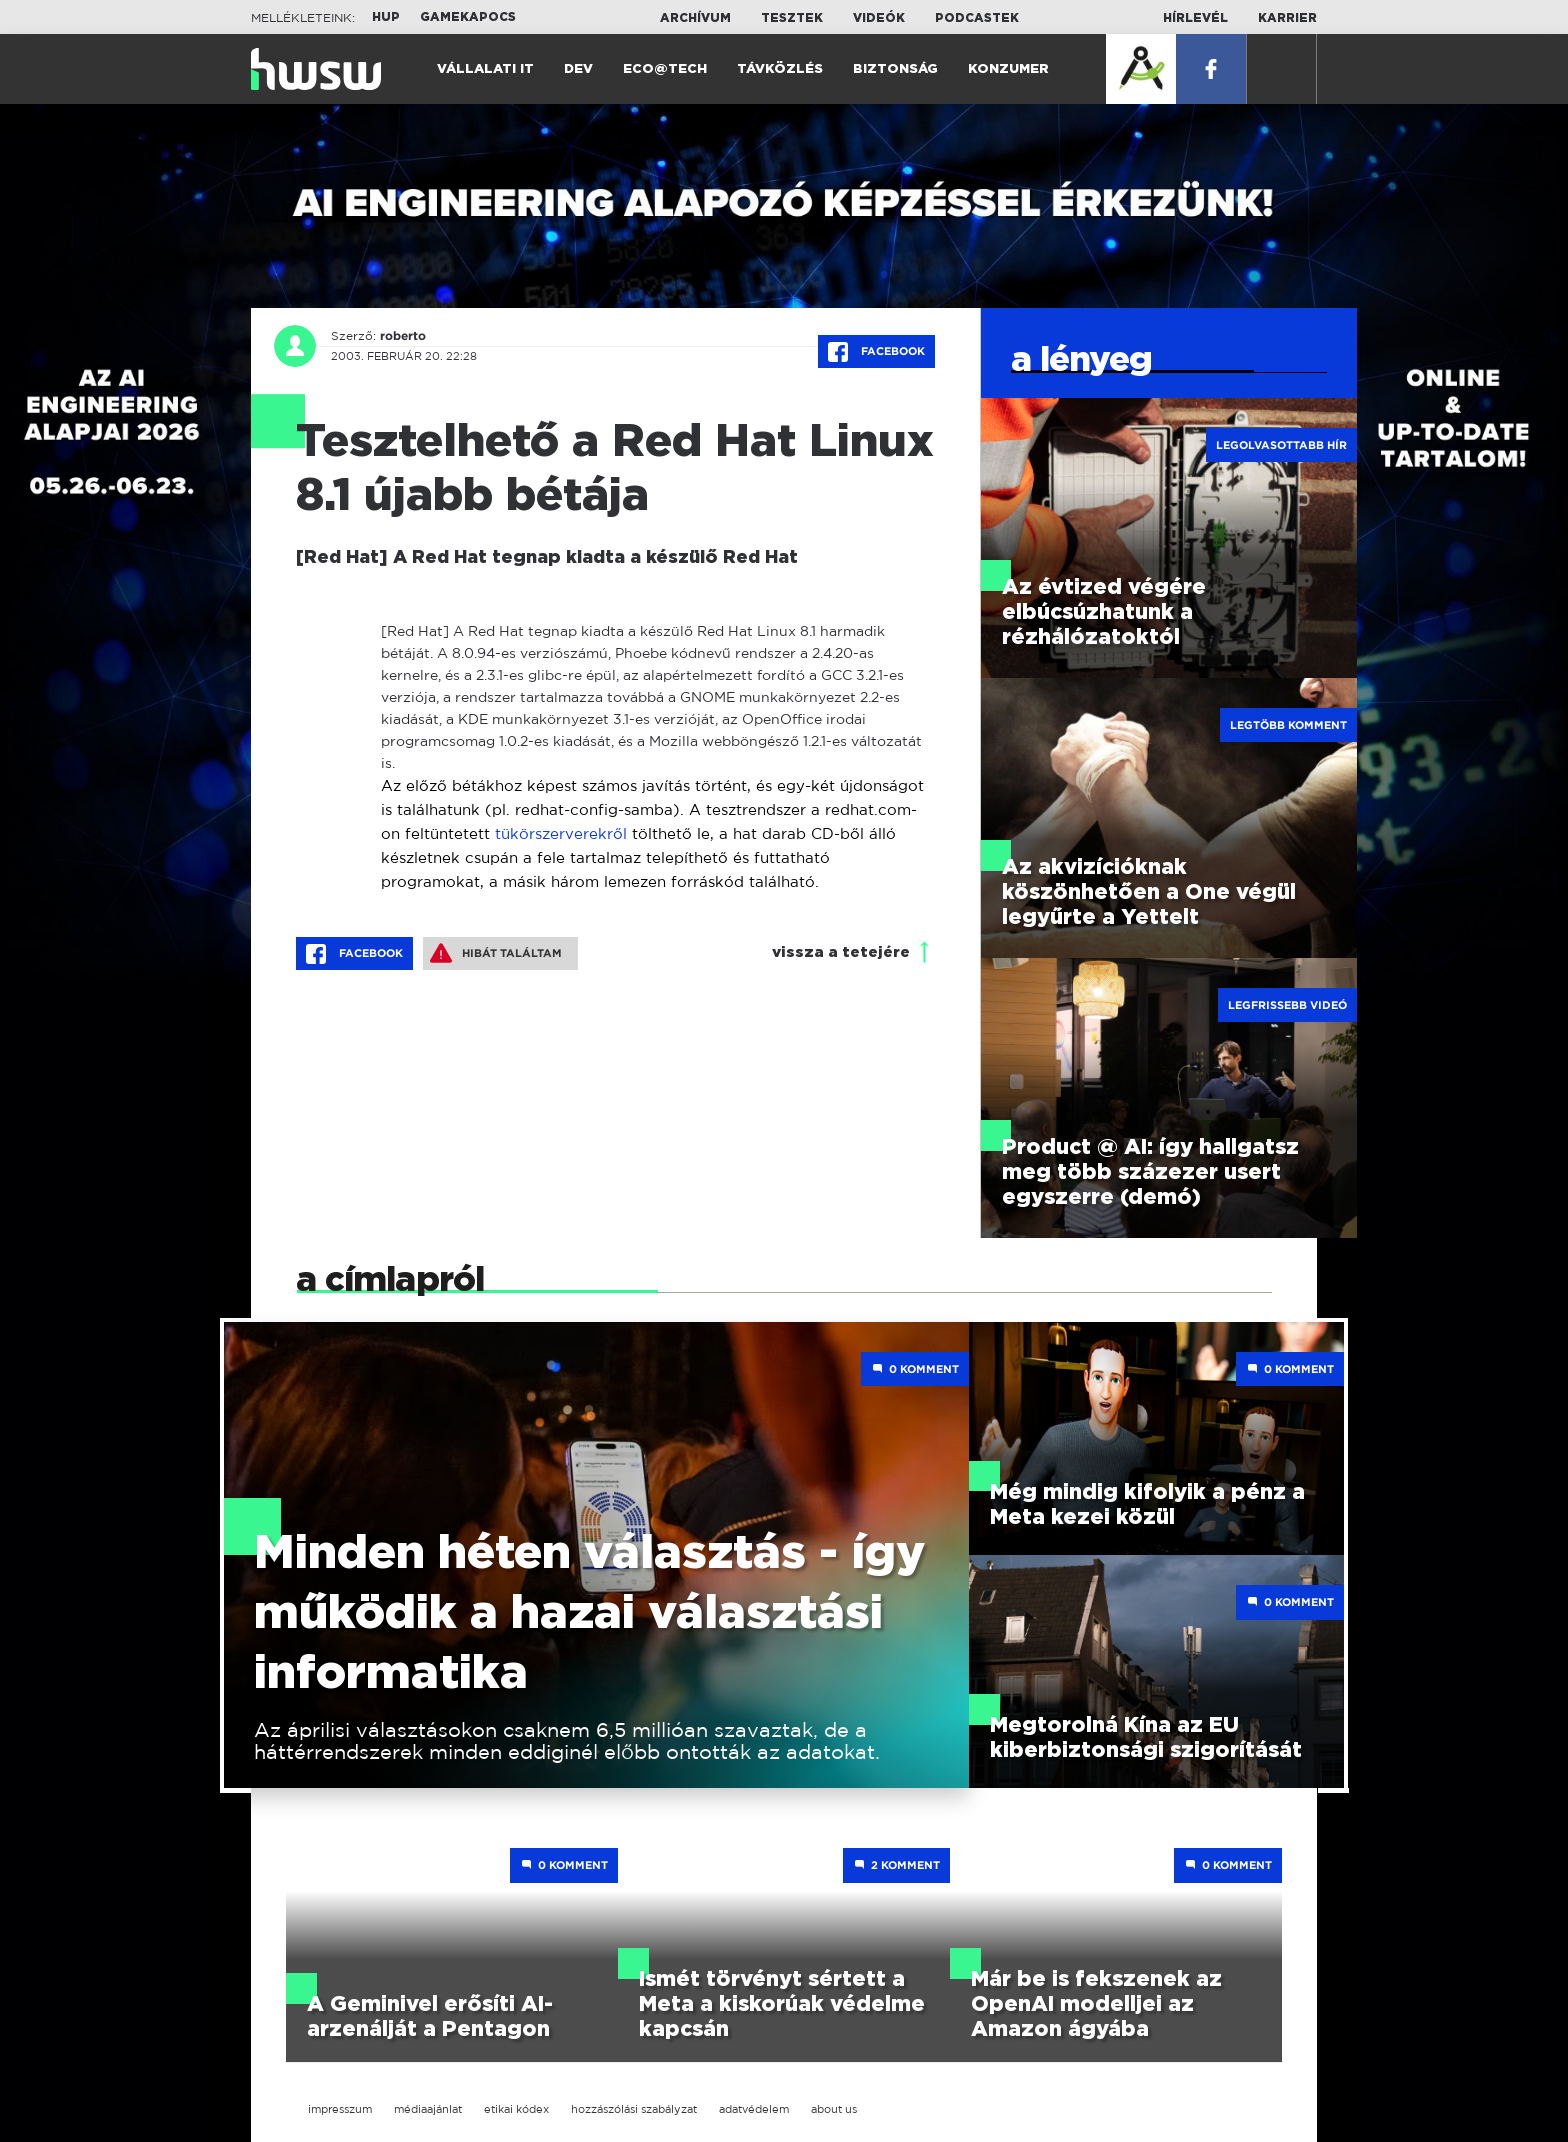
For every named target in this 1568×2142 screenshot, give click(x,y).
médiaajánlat (428, 2109)
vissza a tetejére (841, 952)
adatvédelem (754, 2109)
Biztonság (895, 69)
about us (834, 2109)
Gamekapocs (468, 17)
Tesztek (792, 18)
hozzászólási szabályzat (634, 2109)
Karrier (1287, 18)
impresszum (340, 2109)
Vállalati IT (485, 69)
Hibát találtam (496, 953)
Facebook (876, 352)
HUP (386, 17)
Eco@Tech (665, 69)
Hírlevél (1195, 18)
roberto (403, 336)
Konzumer (1008, 69)
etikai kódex (516, 2109)
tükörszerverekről (561, 833)
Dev (578, 69)
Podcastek (977, 18)
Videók (879, 18)
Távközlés (780, 69)
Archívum (695, 18)
